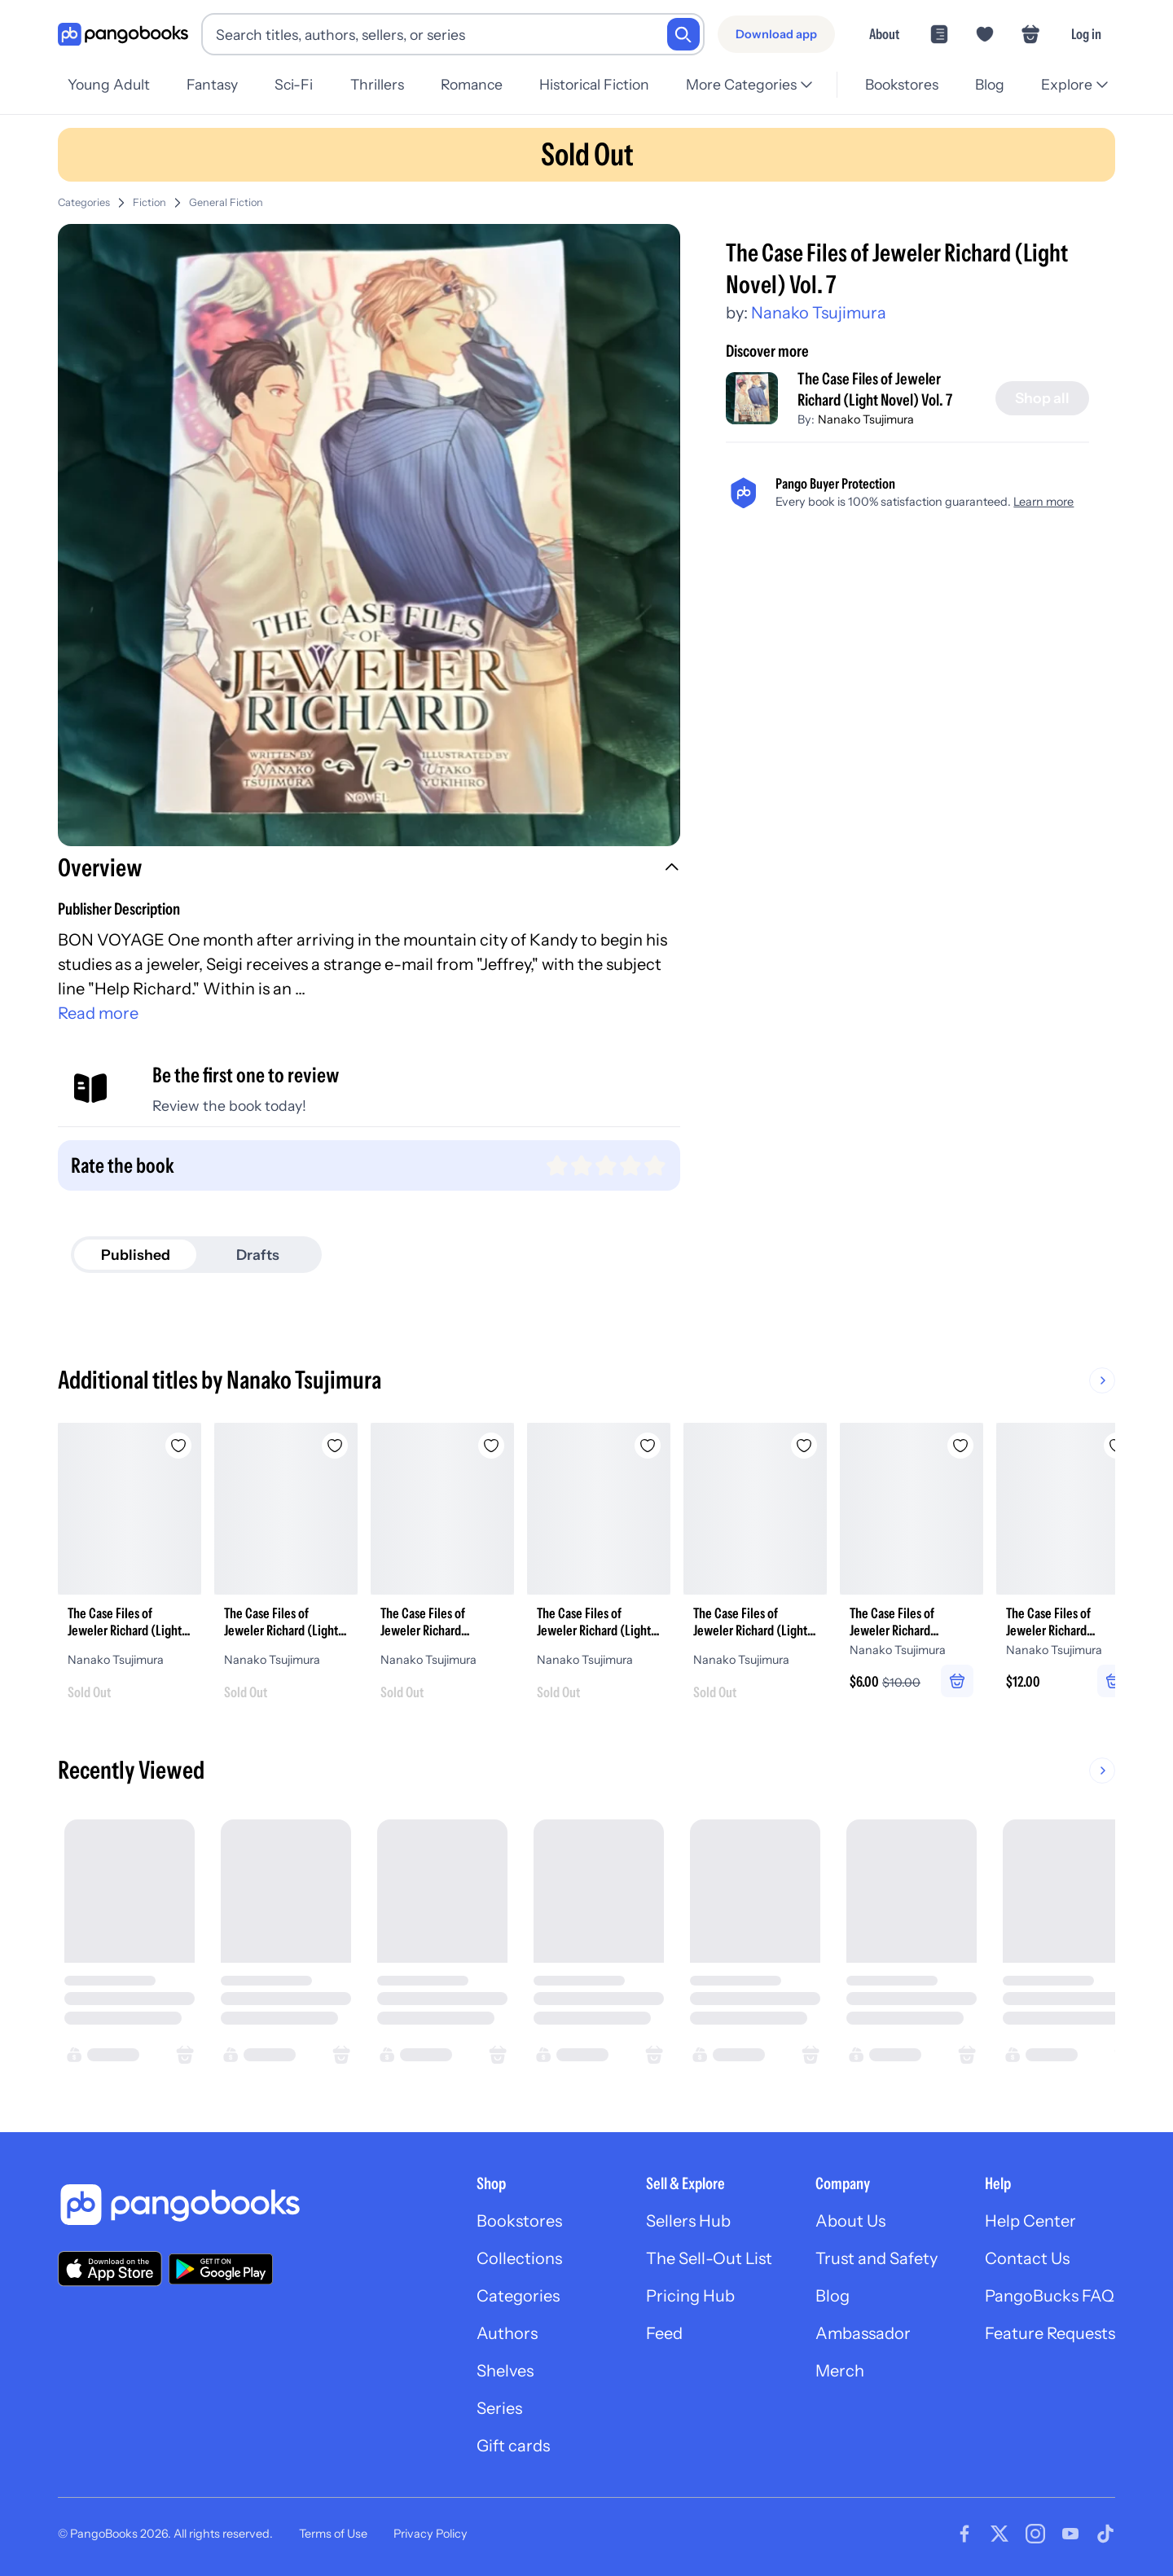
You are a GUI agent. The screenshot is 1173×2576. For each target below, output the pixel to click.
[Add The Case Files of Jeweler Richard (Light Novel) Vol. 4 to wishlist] (648, 1446)
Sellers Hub (688, 2221)
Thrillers (377, 84)
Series (499, 2408)
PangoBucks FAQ (1049, 2296)
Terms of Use (333, 2533)
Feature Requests (1050, 2333)
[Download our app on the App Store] (110, 2268)
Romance (472, 84)
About (884, 33)
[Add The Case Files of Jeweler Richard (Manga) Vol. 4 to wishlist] (491, 1446)
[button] (369, 870)
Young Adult (109, 84)
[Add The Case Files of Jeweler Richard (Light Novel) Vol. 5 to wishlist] (335, 1446)
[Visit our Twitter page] (999, 2533)
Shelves (505, 2371)
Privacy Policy (430, 2533)
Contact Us (1027, 2258)
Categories (84, 202)
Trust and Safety (876, 2258)
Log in (1086, 33)
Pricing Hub (690, 2296)
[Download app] (776, 34)
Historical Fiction (594, 84)
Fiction (149, 202)
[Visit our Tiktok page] (1105, 2533)
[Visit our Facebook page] (964, 2533)
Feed (664, 2333)
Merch (839, 2371)
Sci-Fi (294, 84)
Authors (507, 2333)
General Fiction (226, 202)
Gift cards (513, 2445)
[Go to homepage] (123, 34)
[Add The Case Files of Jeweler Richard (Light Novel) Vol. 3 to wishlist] (178, 1446)
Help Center (1030, 2221)
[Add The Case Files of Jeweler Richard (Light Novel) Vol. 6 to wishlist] (804, 1446)
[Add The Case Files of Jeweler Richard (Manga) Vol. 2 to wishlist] (960, 1446)
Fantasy (212, 84)
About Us (850, 2221)
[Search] (683, 34)
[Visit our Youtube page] (1070, 2533)
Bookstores (901, 84)
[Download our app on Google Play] (221, 2268)
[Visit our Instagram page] (1035, 2533)
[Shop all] (1042, 398)
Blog (989, 84)
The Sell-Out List (709, 2258)
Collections (519, 2258)
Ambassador (863, 2333)
